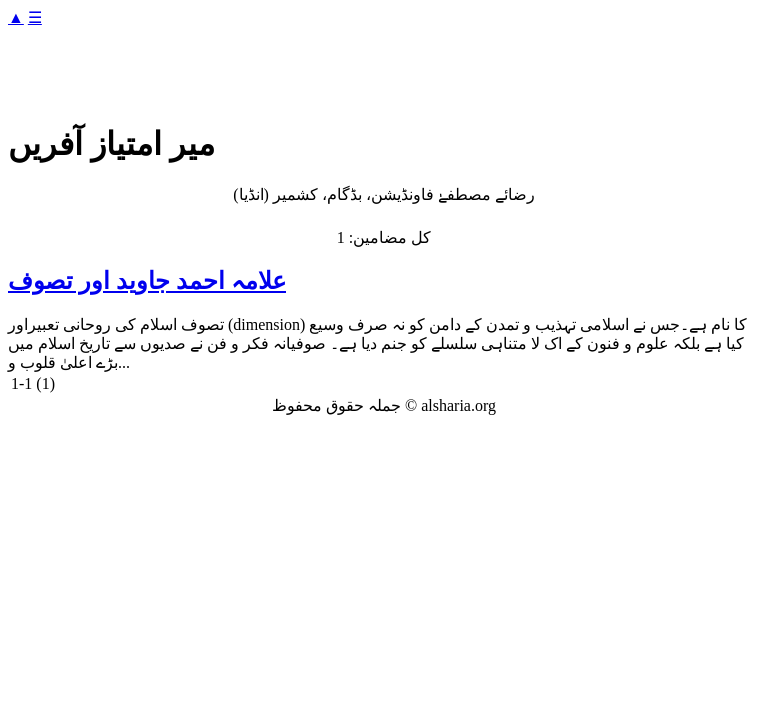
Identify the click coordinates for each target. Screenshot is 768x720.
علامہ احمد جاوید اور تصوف (147, 281)
